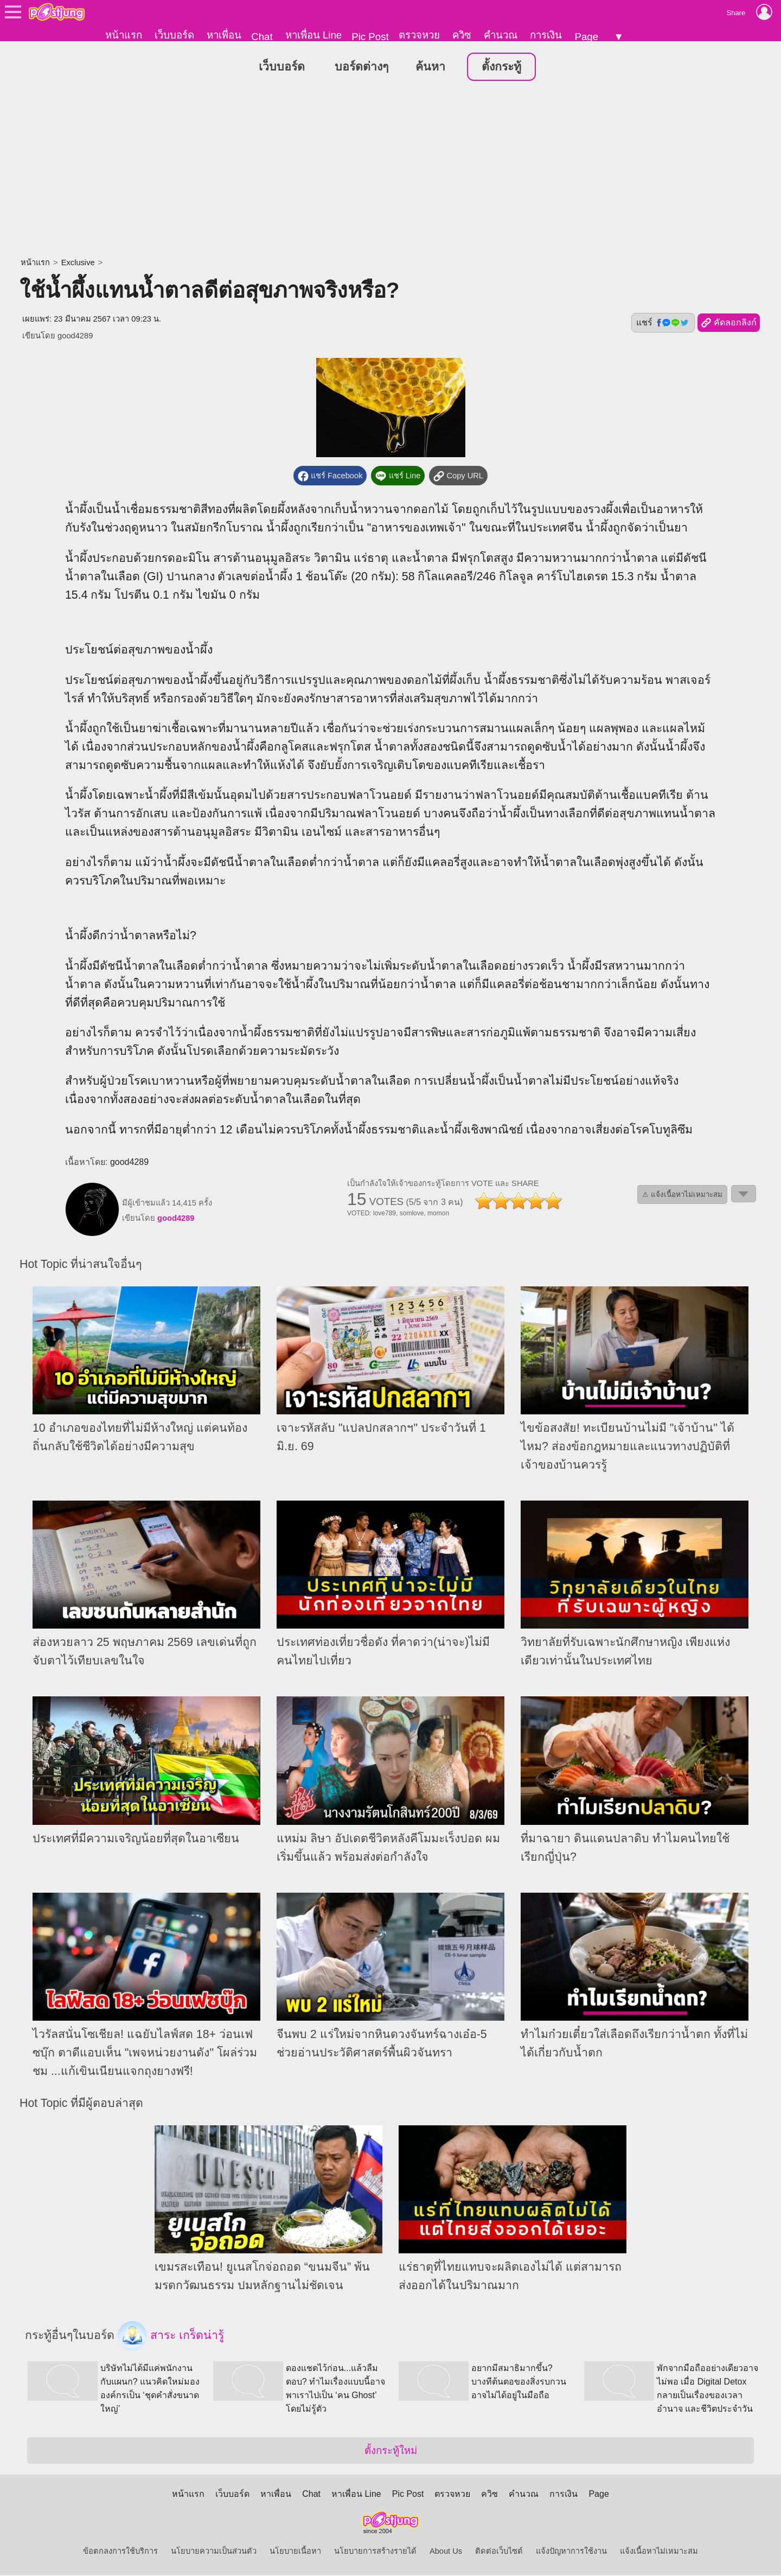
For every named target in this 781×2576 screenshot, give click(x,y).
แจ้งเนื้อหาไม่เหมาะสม (659, 2552)
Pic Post (369, 36)
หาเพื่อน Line (313, 35)
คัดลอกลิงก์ (729, 323)
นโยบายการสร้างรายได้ (375, 2552)
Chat (261, 36)
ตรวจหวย (419, 35)
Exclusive (78, 263)
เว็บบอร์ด (174, 35)
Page (586, 36)
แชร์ (662, 323)
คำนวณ (500, 35)
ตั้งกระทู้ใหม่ (390, 2451)
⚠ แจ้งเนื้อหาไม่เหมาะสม (682, 1195)
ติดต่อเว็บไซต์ (499, 2552)
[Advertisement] (390, 171)
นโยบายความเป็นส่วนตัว (214, 2552)
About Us (446, 2552)
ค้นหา (430, 67)
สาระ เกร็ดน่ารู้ (171, 2336)
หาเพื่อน (224, 35)
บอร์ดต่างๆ (361, 67)
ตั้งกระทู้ (501, 67)
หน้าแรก (123, 35)
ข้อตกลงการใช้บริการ (120, 2552)
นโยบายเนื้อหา (295, 2552)
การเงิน (546, 35)
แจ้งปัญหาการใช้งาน (571, 2552)
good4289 (75, 336)
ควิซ (461, 35)
